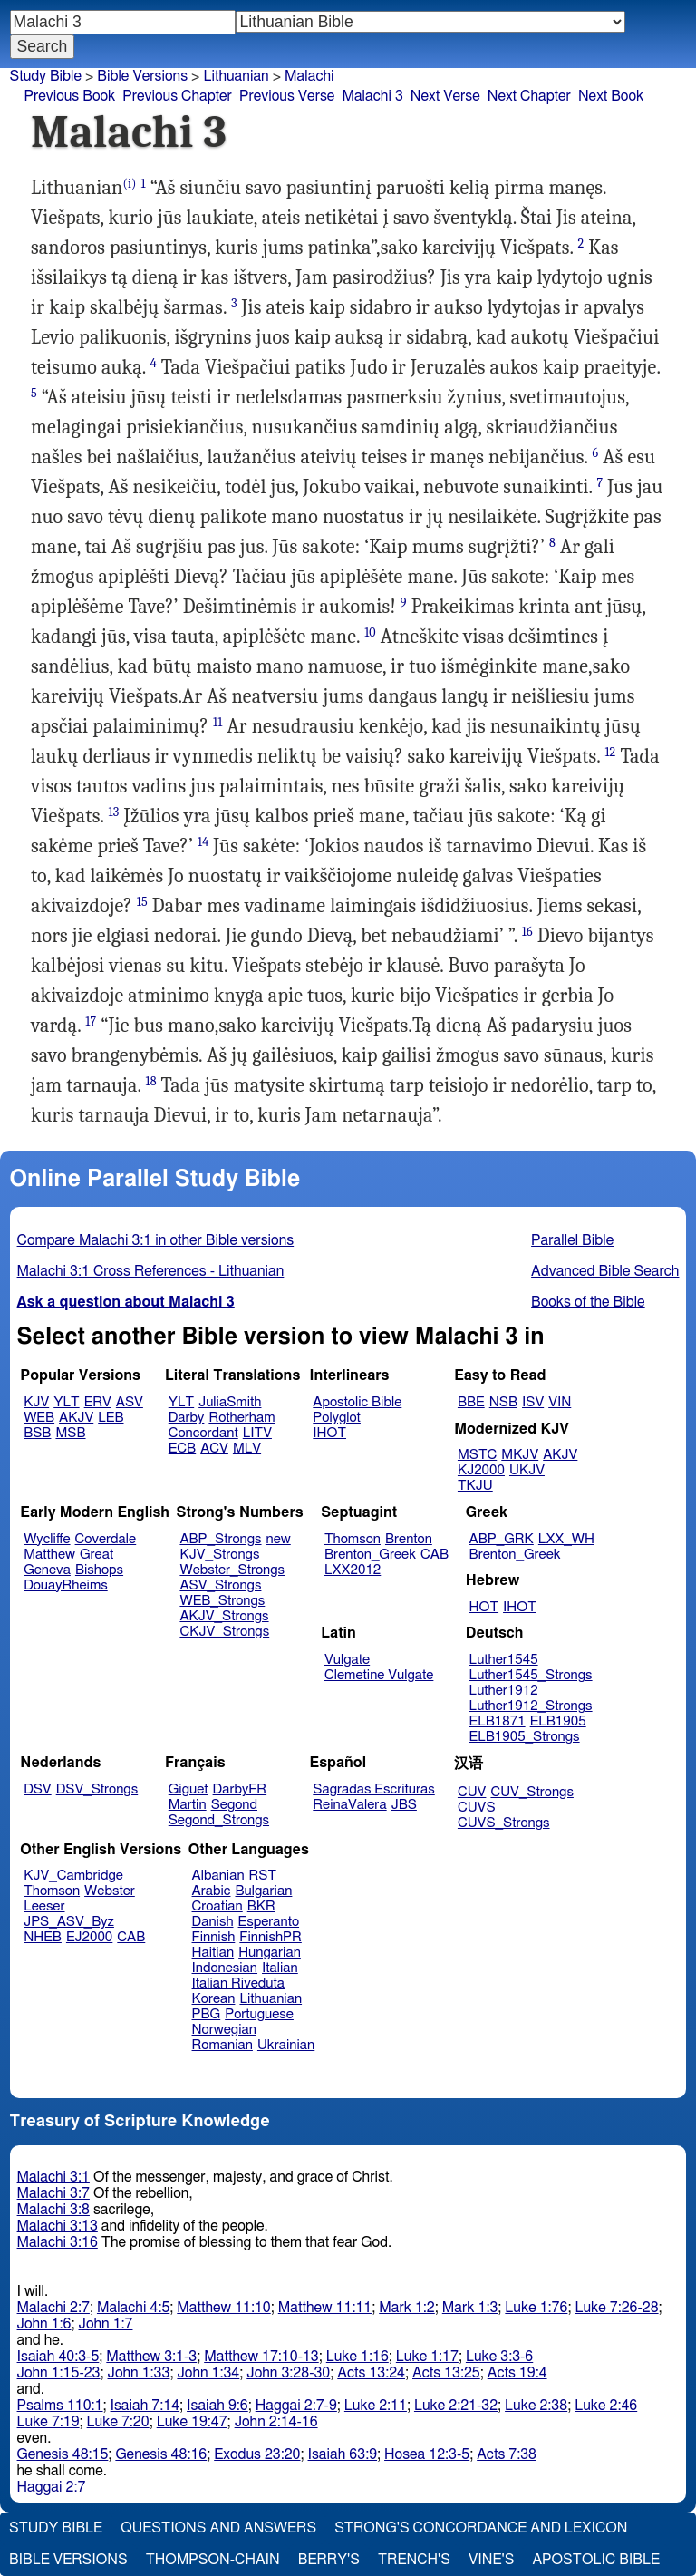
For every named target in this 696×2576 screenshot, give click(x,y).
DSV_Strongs (97, 1789)
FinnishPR (270, 1937)
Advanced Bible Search (605, 1271)
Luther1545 (503, 1660)
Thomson (352, 1539)
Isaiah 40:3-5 (58, 2356)
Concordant (203, 1433)
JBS (404, 1805)
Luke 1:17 (427, 2356)
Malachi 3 (372, 96)
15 (142, 901)
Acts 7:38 (506, 2454)
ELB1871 (497, 1721)
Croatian (217, 1906)
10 (370, 632)
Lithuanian (235, 76)
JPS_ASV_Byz (69, 1922)
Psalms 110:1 (60, 2405)
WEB (39, 1417)
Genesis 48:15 (63, 2454)
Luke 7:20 (118, 2422)
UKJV (527, 1470)
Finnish (214, 1937)
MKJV (519, 1455)
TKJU (475, 1485)
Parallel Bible (572, 1240)
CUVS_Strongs (504, 1823)
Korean (214, 1999)
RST (263, 1875)
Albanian (218, 1875)
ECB (182, 1448)
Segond (234, 1805)
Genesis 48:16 (161, 2454)
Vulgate (347, 1660)
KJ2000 (481, 1470)
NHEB (43, 1937)
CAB (434, 1554)
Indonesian (225, 1968)
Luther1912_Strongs (531, 1706)
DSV (38, 1789)
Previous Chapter (177, 96)
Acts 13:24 (371, 2373)
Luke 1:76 (536, 2307)
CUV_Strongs (531, 1792)
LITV (257, 1433)
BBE (471, 1402)
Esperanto (269, 1922)
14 (203, 842)
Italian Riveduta (238, 1983)
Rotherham (241, 1417)
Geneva (47, 1570)
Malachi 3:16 (57, 2242)
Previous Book (69, 96)
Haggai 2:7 (51, 2487)
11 (217, 722)
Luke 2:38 (536, 2405)
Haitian (213, 1952)
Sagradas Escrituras (373, 1789)
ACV (214, 1448)
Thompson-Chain (213, 2559)
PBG (206, 2014)
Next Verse (445, 96)
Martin (188, 1805)
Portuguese (259, 2014)
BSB (37, 1433)
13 (113, 812)
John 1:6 (44, 2324)
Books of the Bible (588, 1302)
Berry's (329, 2559)
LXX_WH (566, 1539)
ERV (97, 1402)
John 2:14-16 (276, 2422)
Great (96, 1554)
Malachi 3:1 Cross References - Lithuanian (151, 1271)
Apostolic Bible (596, 2559)
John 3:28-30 (288, 2373)
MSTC (477, 1455)
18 (150, 1081)
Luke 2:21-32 (456, 2405)
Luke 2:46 (606, 2405)
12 (609, 752)
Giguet (188, 1789)
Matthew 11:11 (325, 2307)
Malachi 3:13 (57, 2226)
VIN (559, 1402)
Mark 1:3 (470, 2307)
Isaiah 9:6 (217, 2405)
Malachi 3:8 (53, 2209)
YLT (66, 1402)
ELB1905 (558, 1721)
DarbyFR (240, 1789)
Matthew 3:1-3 (151, 2356)
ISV (533, 1402)
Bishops (99, 1570)
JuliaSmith (229, 1402)
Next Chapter (529, 96)
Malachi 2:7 (53, 2307)
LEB (110, 1417)
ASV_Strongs (220, 1585)
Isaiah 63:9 (343, 2454)
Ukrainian (285, 2045)
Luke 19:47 (192, 2422)
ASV (129, 1402)
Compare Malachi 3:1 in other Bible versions (156, 1240)
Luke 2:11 (375, 2405)
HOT (483, 1607)
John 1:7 (106, 2324)
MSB (70, 1433)
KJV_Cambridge (73, 1875)
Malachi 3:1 (53, 2177)
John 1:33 (139, 2373)
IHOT (329, 1433)
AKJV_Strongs (223, 1616)
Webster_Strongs (232, 1570)
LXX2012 (352, 1570)
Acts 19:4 (517, 2373)
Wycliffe (47, 1539)
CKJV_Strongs (224, 1631)
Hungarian (269, 1952)
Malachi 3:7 (53, 2193)
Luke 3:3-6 (499, 2356)
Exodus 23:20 (257, 2454)
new (278, 1539)
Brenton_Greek (370, 1554)
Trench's (414, 2559)
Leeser (44, 1906)
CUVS (477, 1807)
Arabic (211, 1891)
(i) (129, 183)
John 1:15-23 (59, 2373)
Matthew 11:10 (223, 2307)
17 (90, 1021)
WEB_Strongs (222, 1601)
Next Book (610, 96)
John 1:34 (208, 2373)
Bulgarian (263, 1891)
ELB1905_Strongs (524, 1737)
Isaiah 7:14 (145, 2405)
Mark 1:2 (407, 2307)
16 (527, 931)
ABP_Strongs (220, 1539)
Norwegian (224, 2029)
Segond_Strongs (219, 1820)
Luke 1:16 (357, 2356)
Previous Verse (286, 96)
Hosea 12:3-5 (426, 2454)
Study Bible (46, 76)
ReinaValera (349, 1805)
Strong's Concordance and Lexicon (480, 2528)
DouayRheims (66, 1585)
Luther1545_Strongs (531, 1675)
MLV (247, 1448)
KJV (36, 1402)
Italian (280, 1968)
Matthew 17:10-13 (261, 2356)
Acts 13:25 (446, 2373)
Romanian (222, 2045)
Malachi (309, 76)
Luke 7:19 (48, 2422)
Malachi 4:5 (133, 2307)
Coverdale (106, 1539)
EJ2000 (89, 1937)
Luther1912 (503, 1690)
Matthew (49, 1554)
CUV (472, 1792)
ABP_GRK (501, 1539)
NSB (503, 1402)
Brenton (408, 1539)
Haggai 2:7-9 (296, 2405)
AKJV (76, 1417)
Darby (187, 1417)
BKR (261, 1906)
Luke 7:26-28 (616, 2307)
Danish (213, 1922)
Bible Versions (142, 76)
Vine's (491, 2559)
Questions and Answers (218, 2528)
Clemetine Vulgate (378, 1675)
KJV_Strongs (219, 1554)
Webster (109, 1891)
